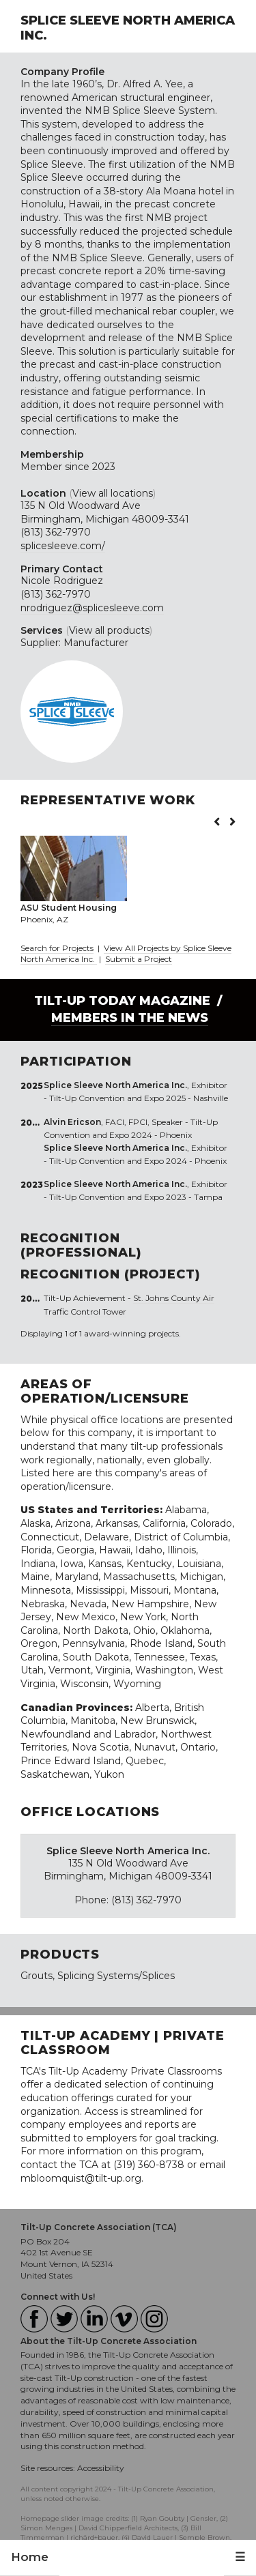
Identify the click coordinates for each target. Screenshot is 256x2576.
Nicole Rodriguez (61, 580)
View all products (109, 630)
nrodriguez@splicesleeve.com (92, 608)
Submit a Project (138, 959)
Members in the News (129, 1017)
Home (29, 2557)
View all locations (112, 493)
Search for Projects (57, 948)
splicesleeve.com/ (62, 546)
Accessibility (100, 2468)
